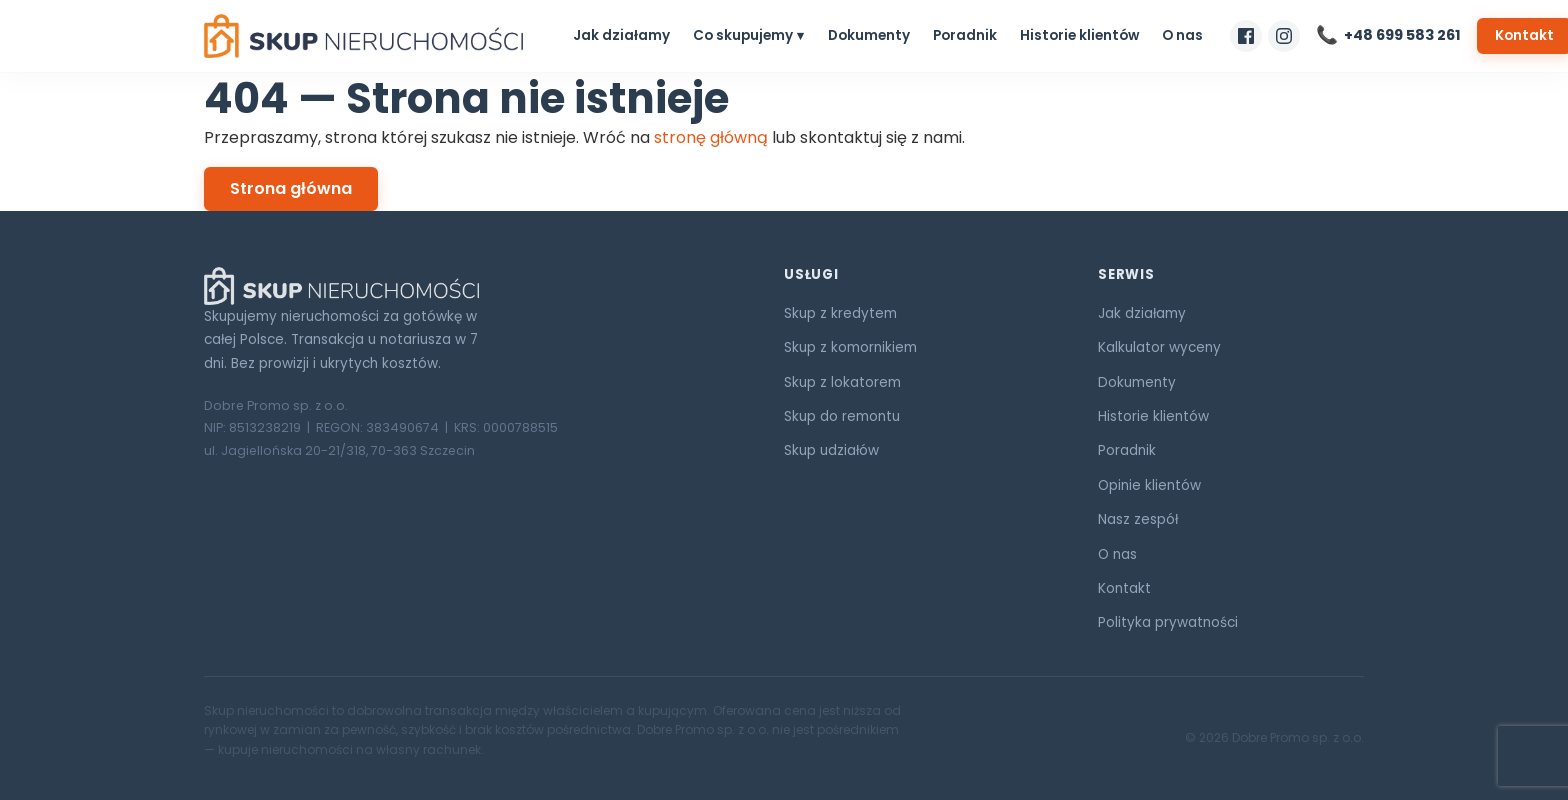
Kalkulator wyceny (1159, 347)
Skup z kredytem (840, 313)
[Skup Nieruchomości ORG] (470, 286)
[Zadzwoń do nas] (1388, 35)
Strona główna (291, 188)
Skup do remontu (842, 416)
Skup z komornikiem (850, 347)
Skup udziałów (831, 450)
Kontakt (1124, 588)
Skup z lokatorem (842, 382)
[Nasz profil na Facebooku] (1246, 36)
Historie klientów (1079, 35)
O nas (1182, 35)
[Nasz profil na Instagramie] (1284, 36)
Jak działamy (621, 35)
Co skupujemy (743, 35)
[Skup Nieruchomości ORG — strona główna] (363, 36)
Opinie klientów (1149, 485)
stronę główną (711, 137)
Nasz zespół (1138, 519)
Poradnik (965, 35)
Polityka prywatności (1168, 622)
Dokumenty (869, 35)
